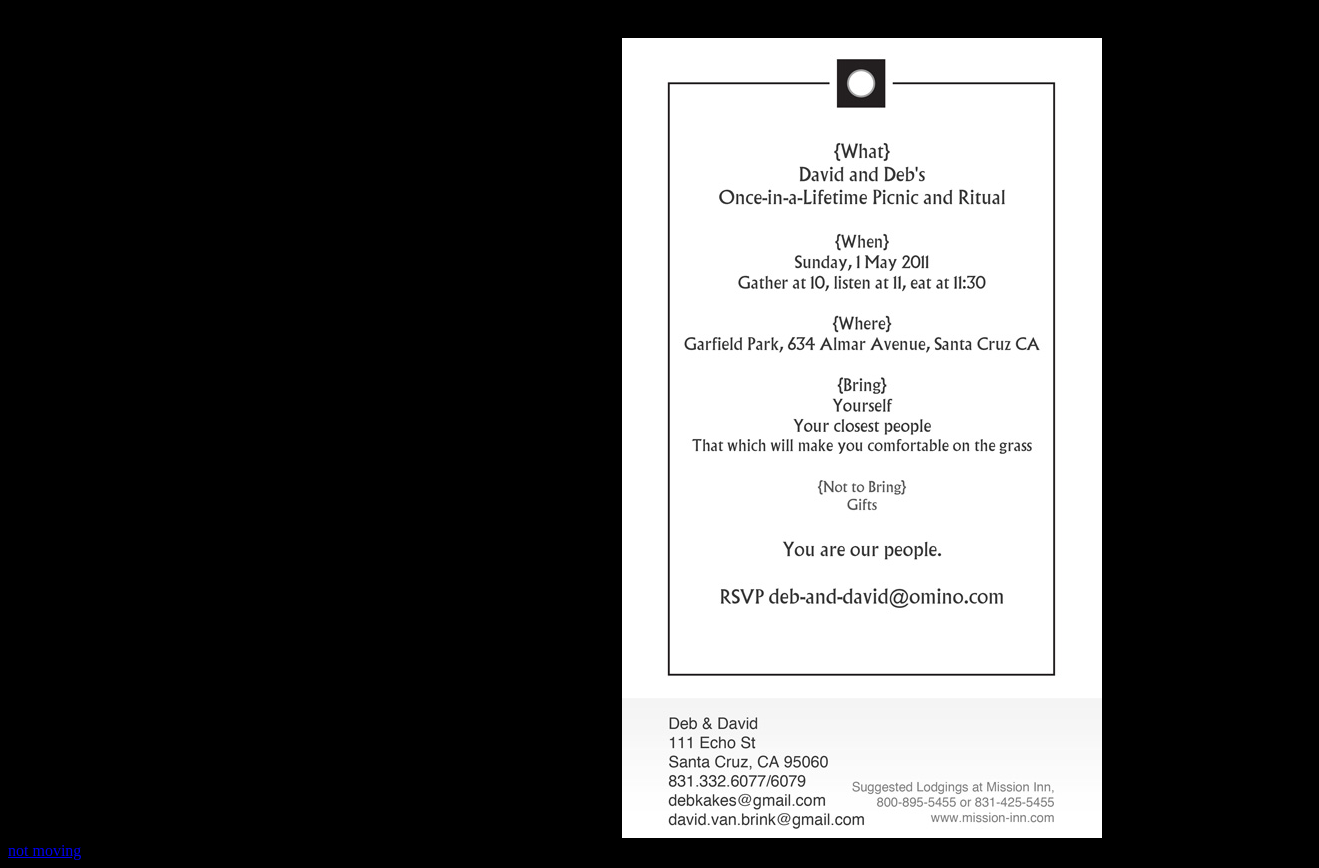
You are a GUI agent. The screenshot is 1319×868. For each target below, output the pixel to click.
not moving (44, 850)
